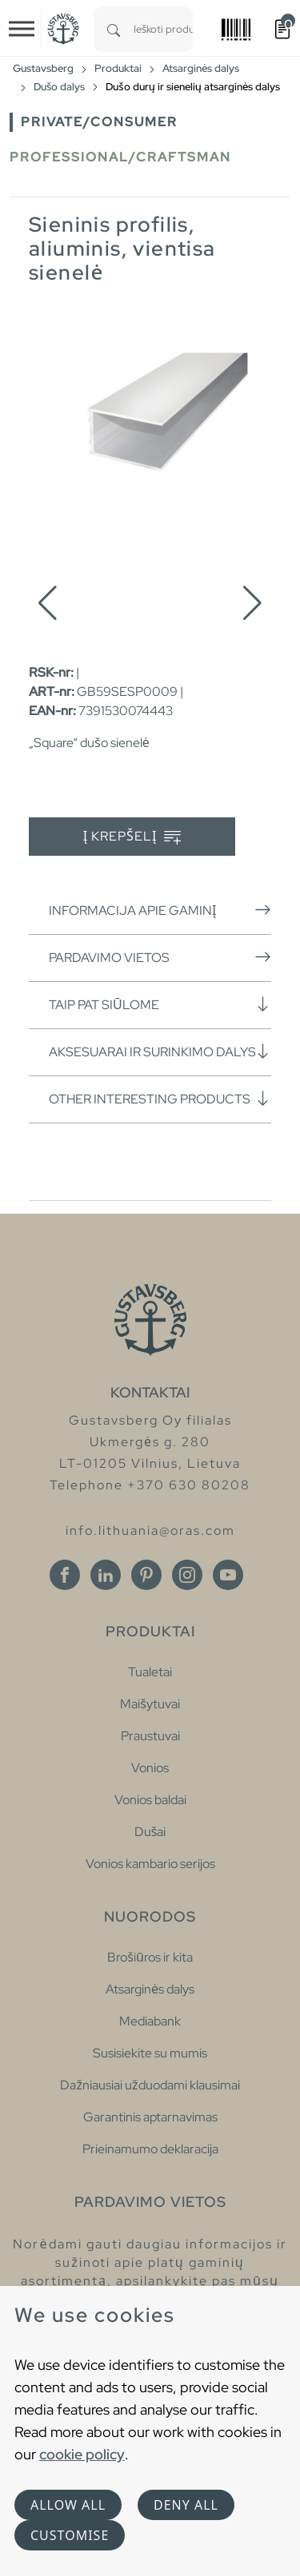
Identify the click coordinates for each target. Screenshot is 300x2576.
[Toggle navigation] (22, 29)
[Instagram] (187, 1575)
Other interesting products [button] (160, 1098)
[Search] (114, 29)
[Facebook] (65, 1575)
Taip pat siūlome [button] (160, 1004)
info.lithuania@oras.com (150, 1530)
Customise (69, 2535)
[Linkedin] (105, 1575)
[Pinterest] (146, 1575)
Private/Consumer (99, 121)
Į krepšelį (132, 837)
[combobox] (163, 29)
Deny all (186, 2505)
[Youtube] (228, 1575)
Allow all (68, 2505)
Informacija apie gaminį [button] (160, 910)
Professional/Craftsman (120, 157)
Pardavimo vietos (160, 957)
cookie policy (82, 2454)
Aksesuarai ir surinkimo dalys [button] (160, 1051)
